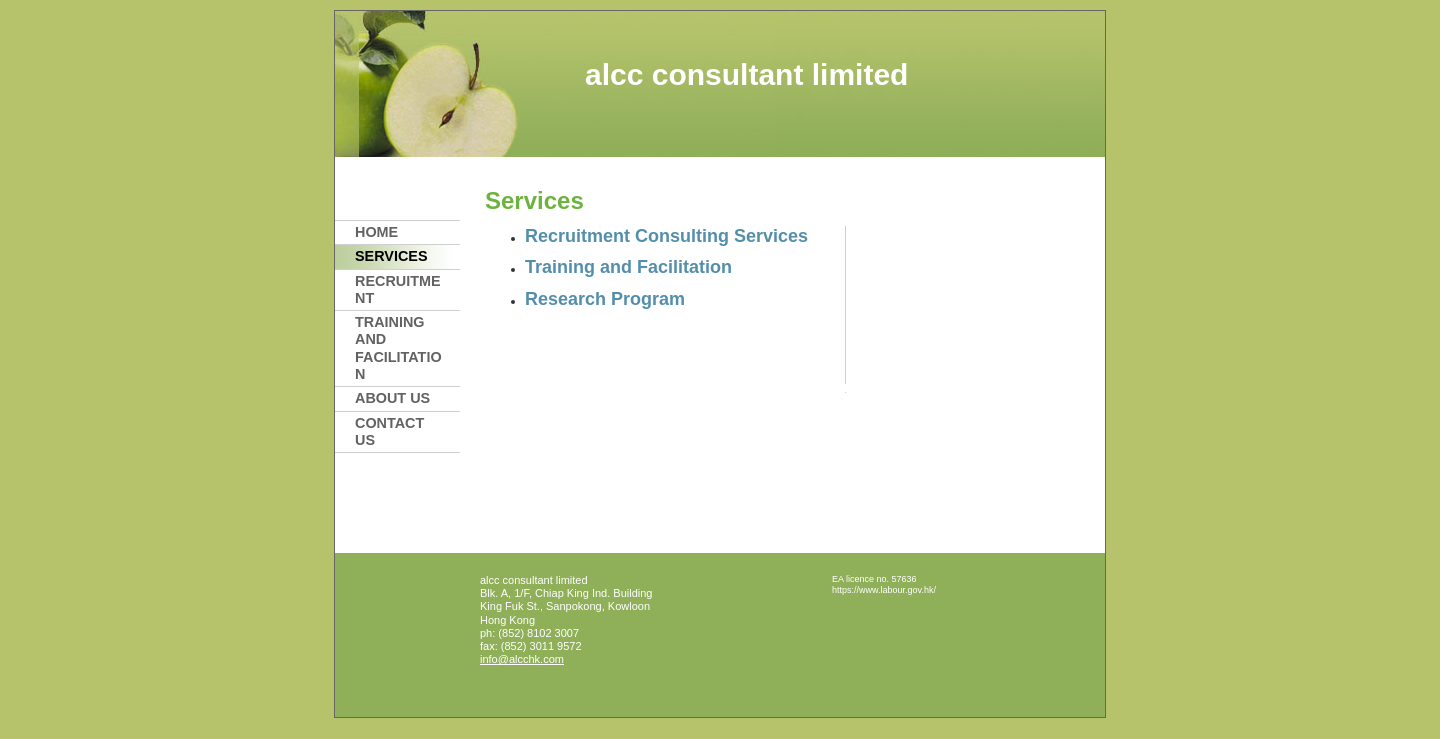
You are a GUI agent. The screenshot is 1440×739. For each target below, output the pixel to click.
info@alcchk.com (522, 659)
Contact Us (389, 431)
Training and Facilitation (398, 348)
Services (391, 256)
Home (376, 232)
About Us (392, 398)
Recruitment (398, 289)
